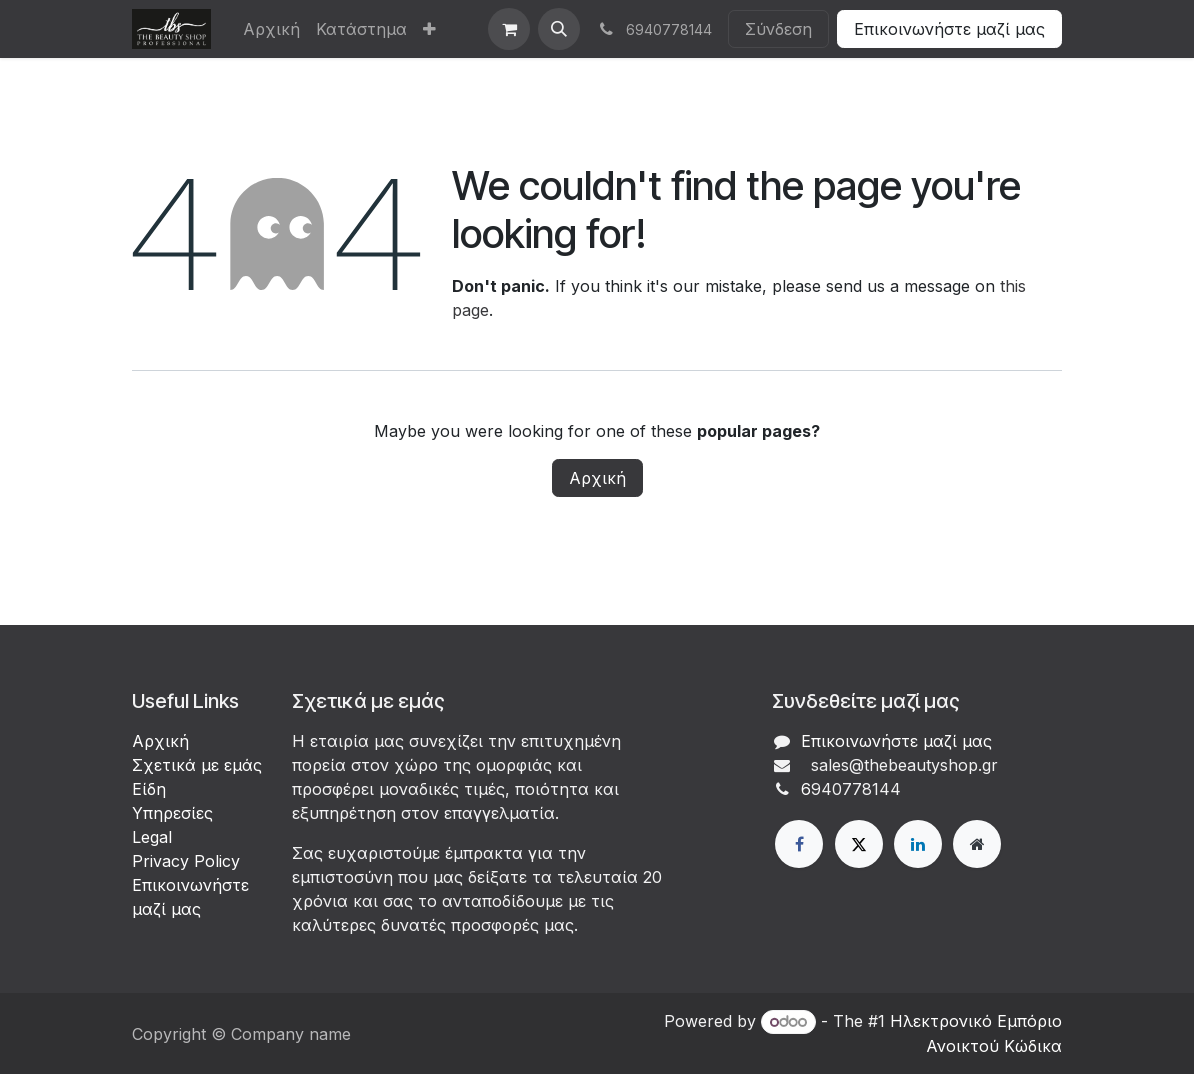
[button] (559, 29)
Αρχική (597, 478)
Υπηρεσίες (172, 813)
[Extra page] (977, 844)
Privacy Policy (186, 861)
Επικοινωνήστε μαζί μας (949, 29)
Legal (152, 837)
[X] (859, 844)
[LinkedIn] (918, 844)
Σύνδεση (778, 29)
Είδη (149, 789)
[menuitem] (271, 29)
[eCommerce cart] (509, 29)
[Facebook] (799, 844)
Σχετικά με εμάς (197, 765)
